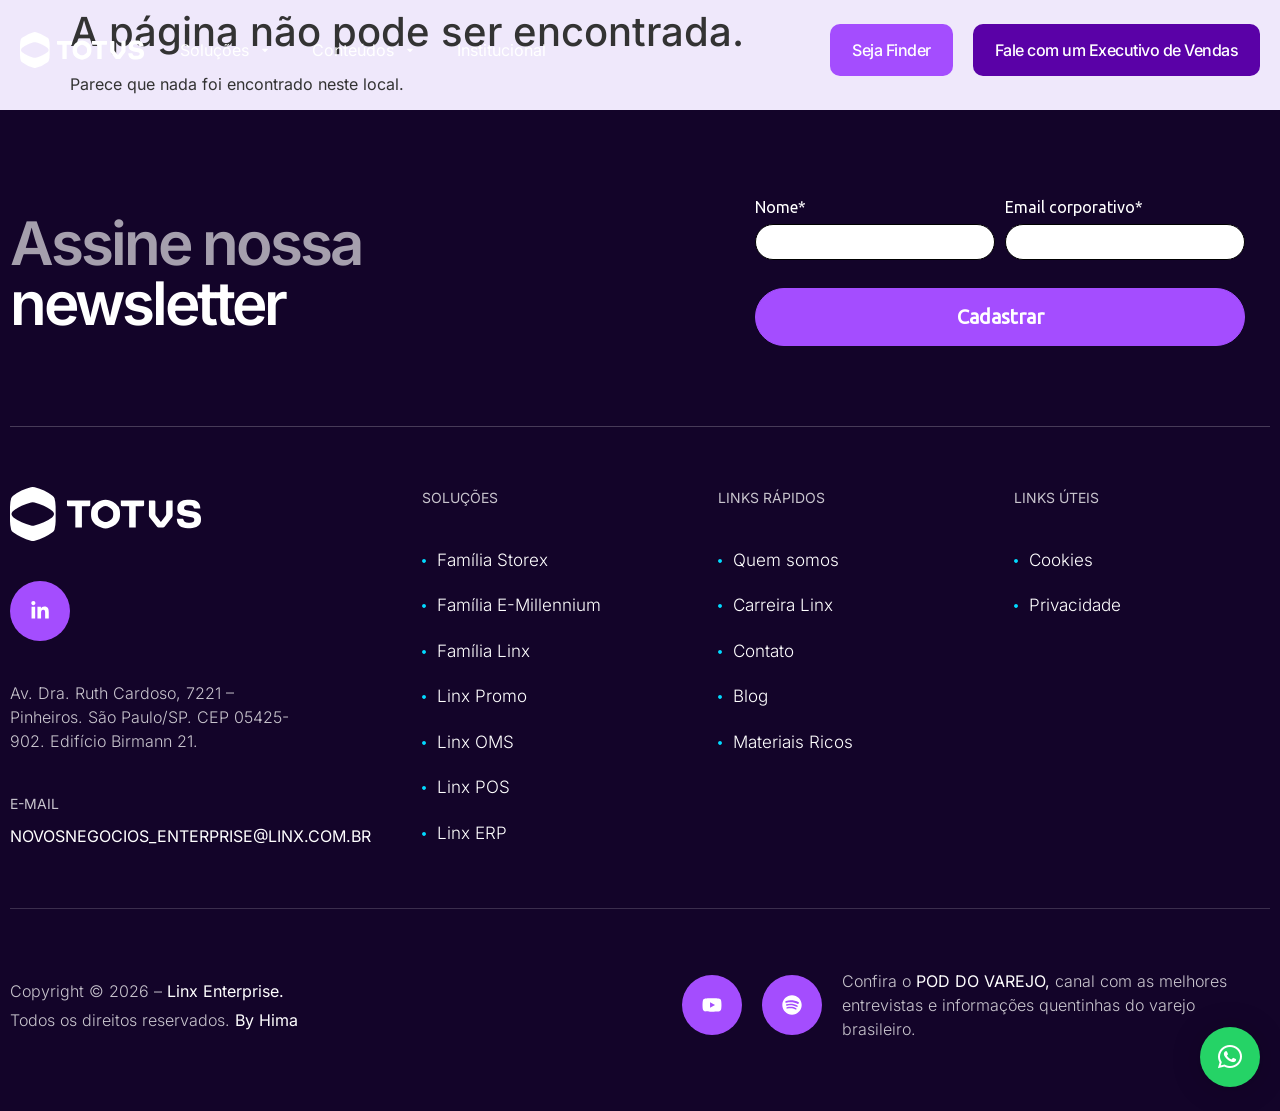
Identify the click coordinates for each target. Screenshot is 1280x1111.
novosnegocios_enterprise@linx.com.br (190, 836)
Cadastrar (1000, 316)
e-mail (34, 803)
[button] (1230, 1057)
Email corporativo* (1074, 207)
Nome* (780, 207)
